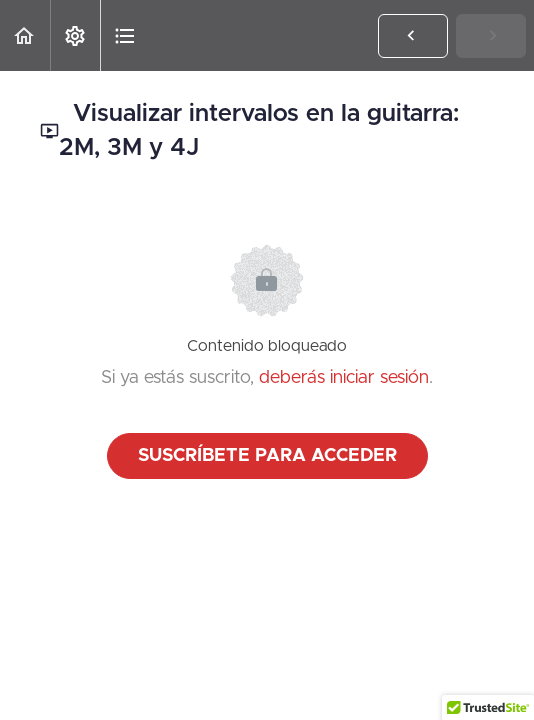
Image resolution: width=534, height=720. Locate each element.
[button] (25, 35)
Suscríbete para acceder (267, 456)
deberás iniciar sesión (344, 378)
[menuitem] (75, 35)
